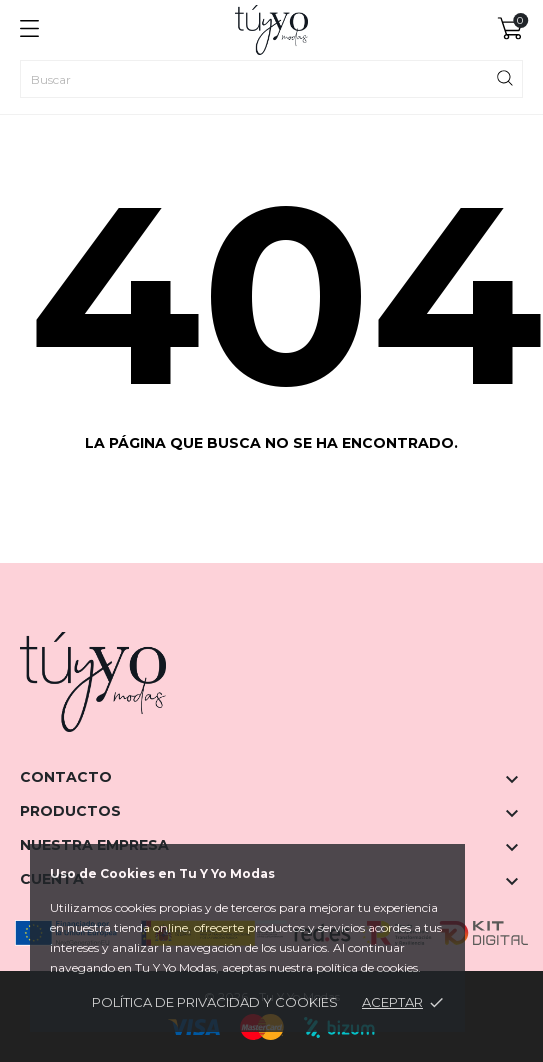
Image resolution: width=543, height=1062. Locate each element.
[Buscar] (271, 79)
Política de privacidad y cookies (215, 1002)
